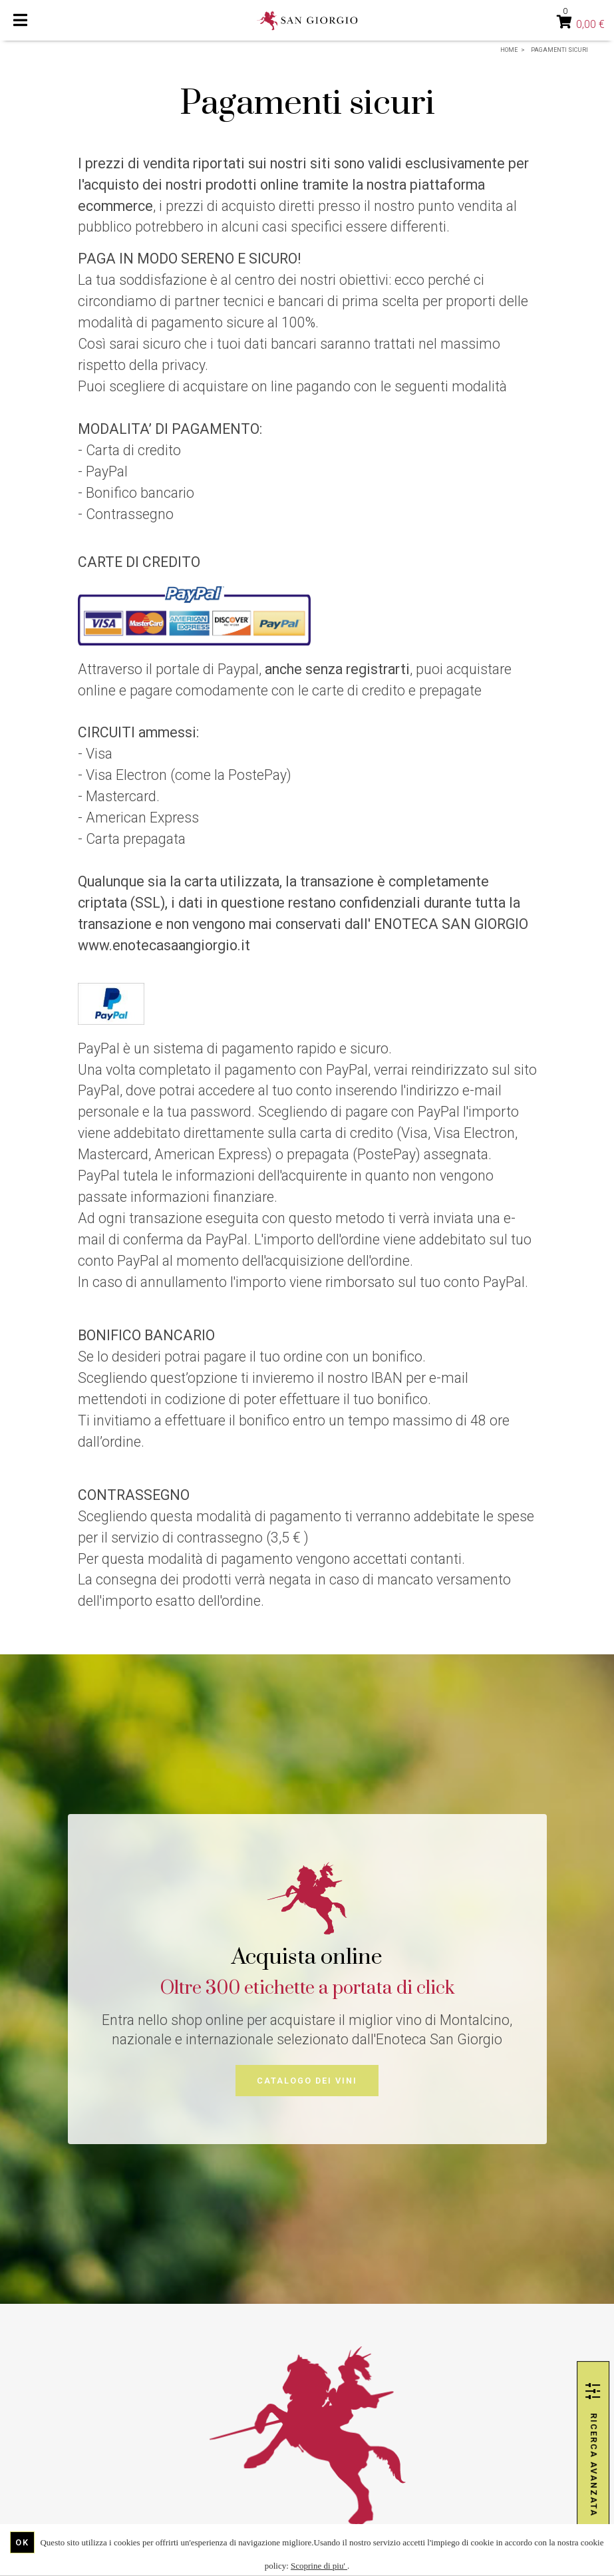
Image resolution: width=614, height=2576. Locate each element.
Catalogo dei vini (307, 2081)
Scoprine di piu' (319, 2566)
